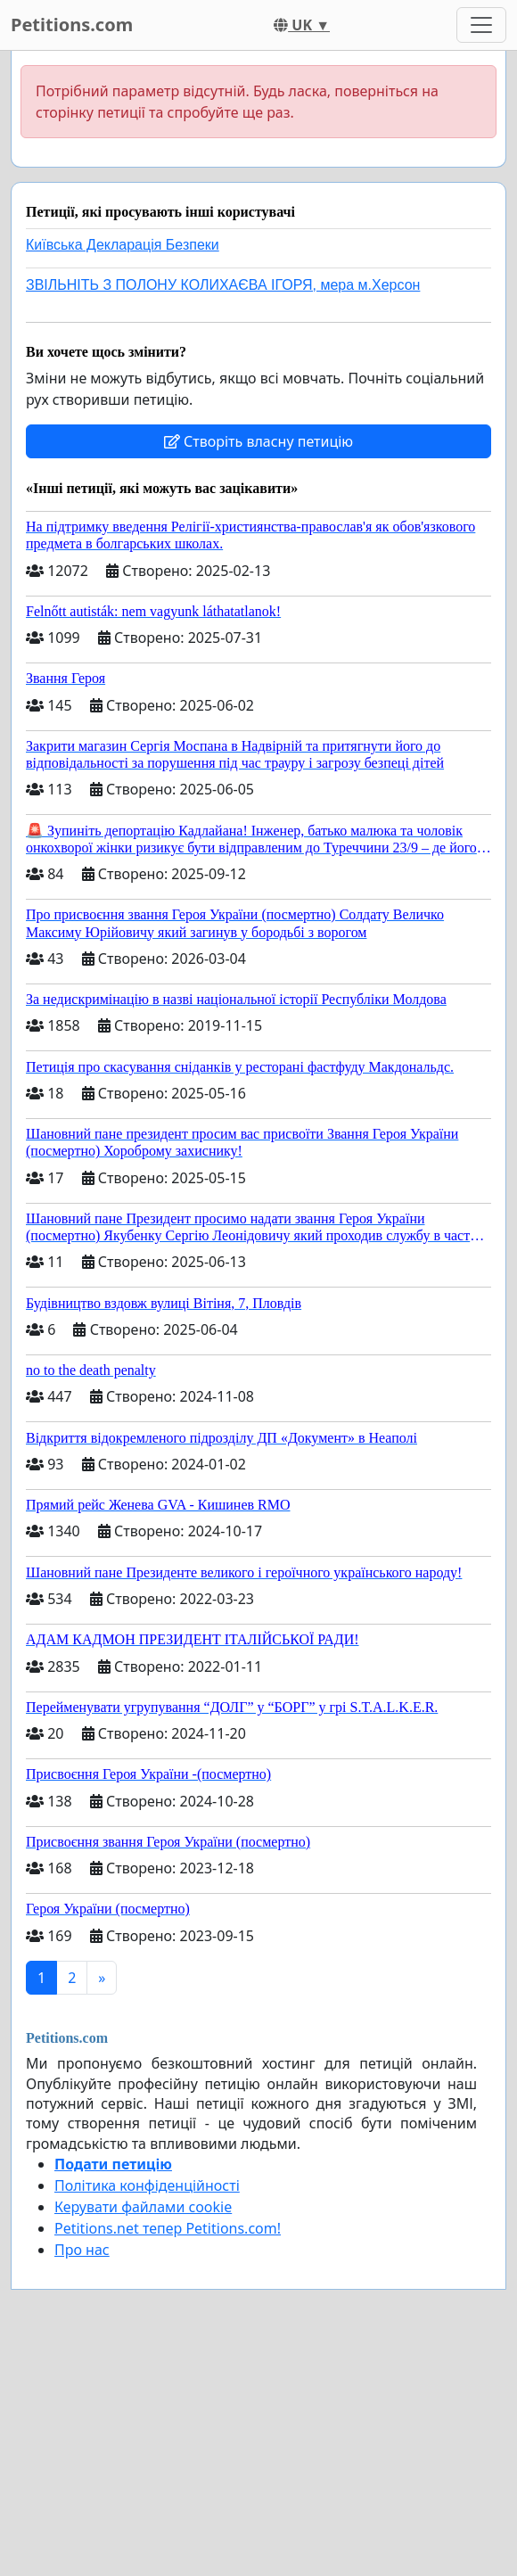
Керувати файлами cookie (143, 2207)
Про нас (82, 2249)
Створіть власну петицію (258, 441)
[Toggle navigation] (481, 25)
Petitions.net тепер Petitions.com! (167, 2228)
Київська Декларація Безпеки (122, 244)
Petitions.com (72, 24)
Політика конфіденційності (147, 2185)
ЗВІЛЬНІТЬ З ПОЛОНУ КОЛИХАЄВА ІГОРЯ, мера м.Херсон (223, 284)
